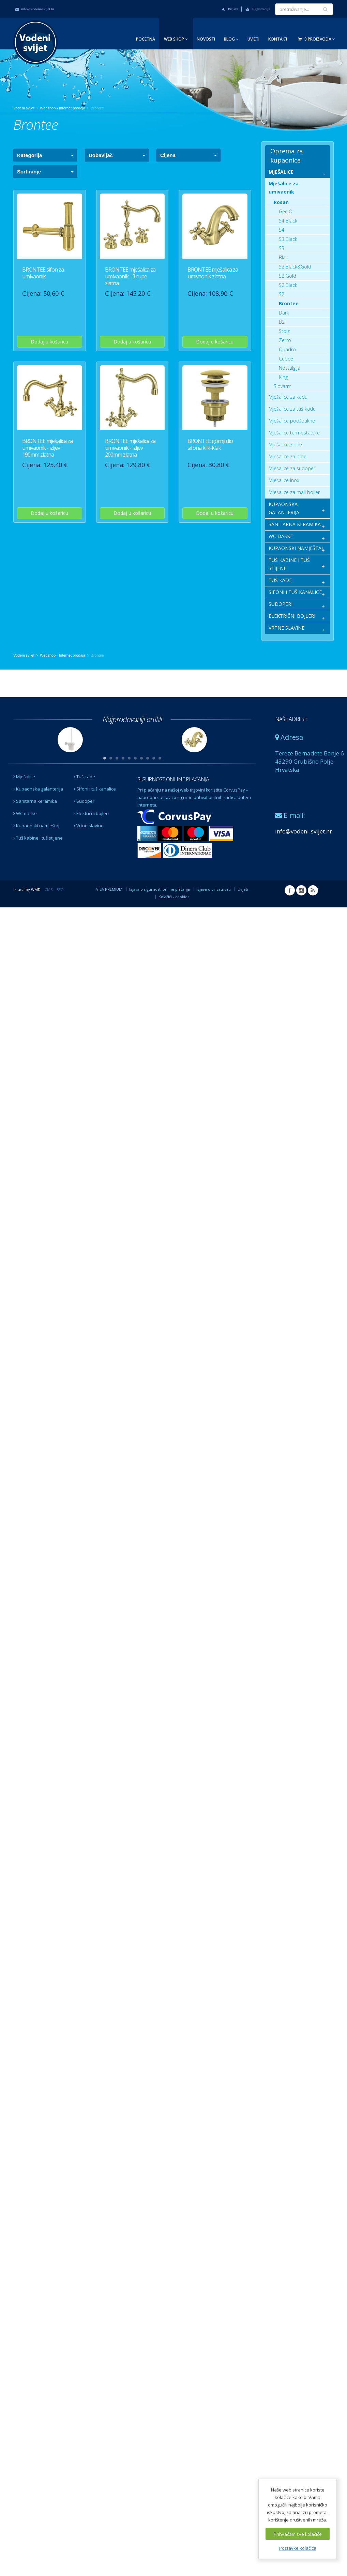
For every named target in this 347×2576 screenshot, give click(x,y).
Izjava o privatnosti (214, 889)
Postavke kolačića (297, 2548)
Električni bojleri (91, 813)
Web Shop (176, 39)
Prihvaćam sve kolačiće (298, 2534)
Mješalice (24, 776)
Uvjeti (253, 39)
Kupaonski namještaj (36, 826)
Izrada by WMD (27, 889)
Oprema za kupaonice (286, 155)
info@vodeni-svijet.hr (34, 9)
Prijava (230, 9)
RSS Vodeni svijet (313, 890)
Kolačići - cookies (174, 896)
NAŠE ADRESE (291, 719)
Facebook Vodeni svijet (290, 890)
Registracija (258, 9)
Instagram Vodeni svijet (301, 890)
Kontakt (278, 39)
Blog (231, 39)
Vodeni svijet (23, 108)
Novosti (206, 39)
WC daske (25, 813)
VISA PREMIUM (109, 889)
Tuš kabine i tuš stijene (38, 838)
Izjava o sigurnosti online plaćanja (159, 889)
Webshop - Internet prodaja (62, 108)
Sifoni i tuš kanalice (95, 789)
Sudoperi (84, 801)
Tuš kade (84, 776)
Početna (145, 39)
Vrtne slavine (89, 826)
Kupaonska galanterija (38, 789)
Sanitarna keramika (35, 801)
